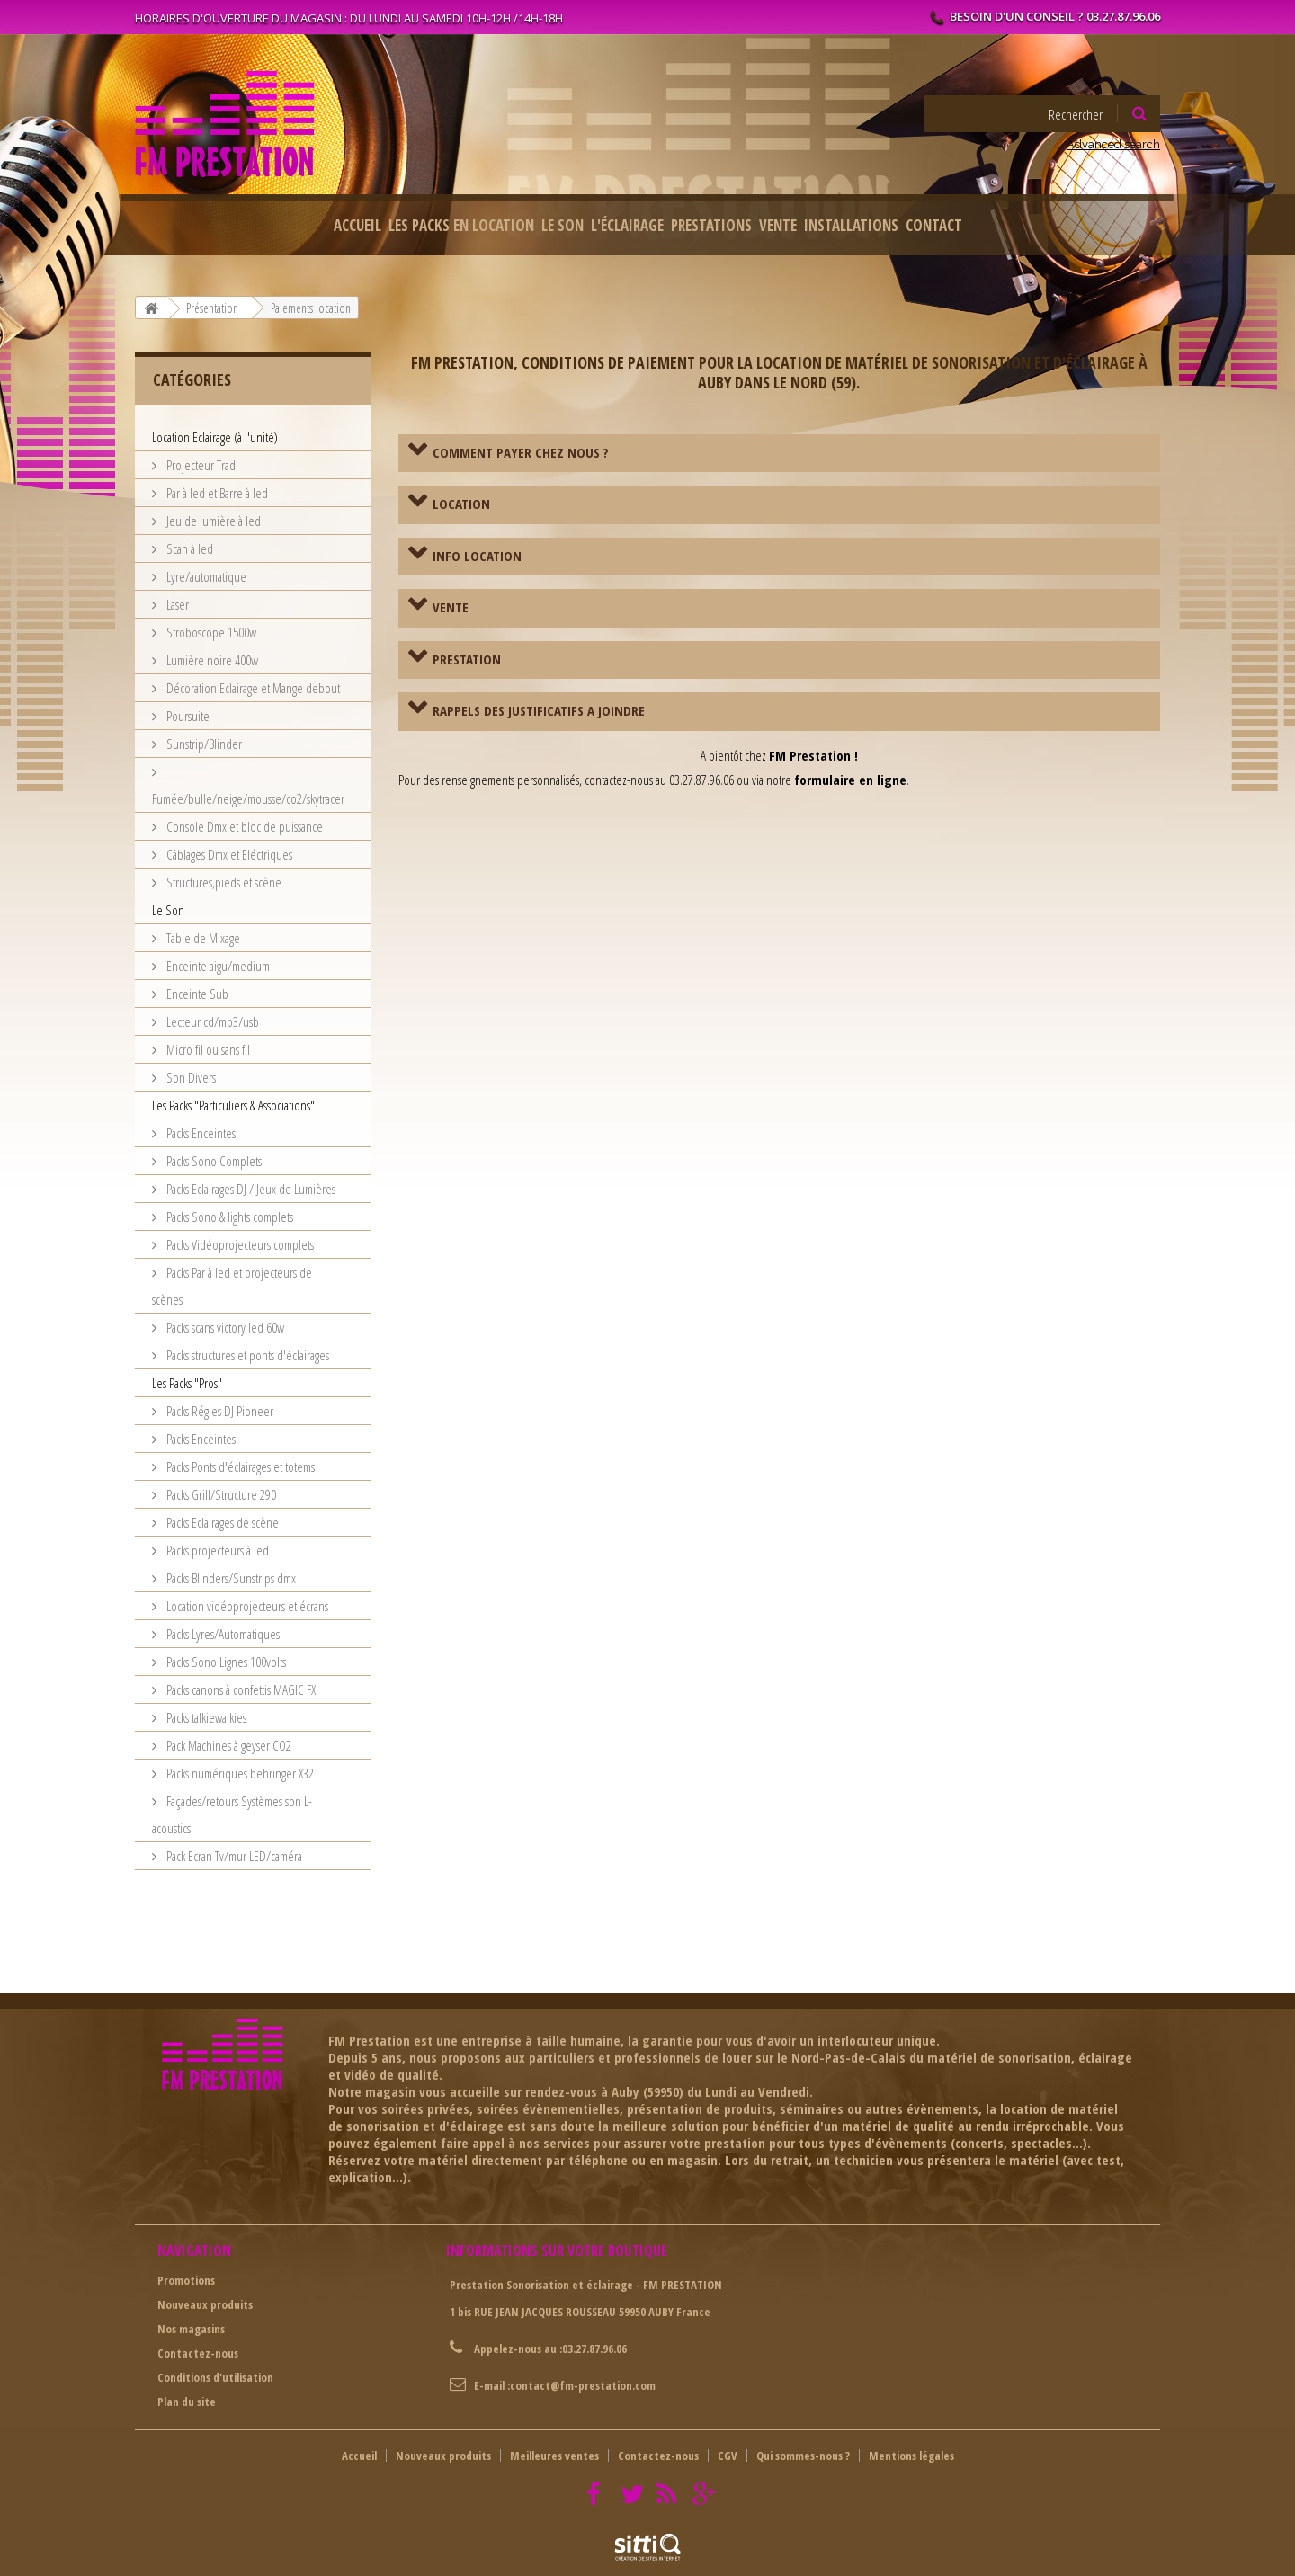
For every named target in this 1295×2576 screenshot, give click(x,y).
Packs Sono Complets (213, 1161)
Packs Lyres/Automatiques (222, 1634)
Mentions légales (911, 2455)
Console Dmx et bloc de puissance (243, 826)
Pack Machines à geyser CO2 (227, 1745)
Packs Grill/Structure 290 (220, 1494)
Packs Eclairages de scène (221, 1522)
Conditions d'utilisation (215, 2377)
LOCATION (461, 504)
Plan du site (186, 2401)
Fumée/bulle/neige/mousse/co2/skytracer (248, 798)
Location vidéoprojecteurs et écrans (246, 1606)
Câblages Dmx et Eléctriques (228, 854)
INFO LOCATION (477, 556)
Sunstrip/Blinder (203, 744)
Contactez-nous (197, 2353)
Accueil (357, 225)
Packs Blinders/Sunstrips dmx (230, 1578)
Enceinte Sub (196, 994)
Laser (176, 604)
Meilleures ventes (554, 2455)
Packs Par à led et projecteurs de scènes (232, 1285)
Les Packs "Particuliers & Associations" (233, 1105)
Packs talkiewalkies (205, 1717)
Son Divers (190, 1077)
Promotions (186, 2280)
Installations (851, 225)
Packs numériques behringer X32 (239, 1773)
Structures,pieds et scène (222, 882)
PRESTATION (467, 659)
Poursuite (187, 716)
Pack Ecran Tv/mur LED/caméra (233, 1856)
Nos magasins (191, 2329)
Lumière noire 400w (211, 660)
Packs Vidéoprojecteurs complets (239, 1244)
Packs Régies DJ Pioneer (218, 1411)
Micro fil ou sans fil (207, 1049)
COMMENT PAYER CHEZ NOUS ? (521, 452)
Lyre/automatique (205, 576)
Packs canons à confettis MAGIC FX (240, 1689)
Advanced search (1113, 144)
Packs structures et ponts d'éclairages (246, 1355)
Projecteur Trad (200, 465)
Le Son (562, 225)
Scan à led (188, 548)
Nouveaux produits (205, 2304)
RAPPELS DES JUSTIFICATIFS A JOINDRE (539, 710)
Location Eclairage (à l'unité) (215, 437)
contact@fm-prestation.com (583, 2385)
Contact (934, 225)
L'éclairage (627, 225)
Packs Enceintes (200, 1133)
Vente (778, 225)
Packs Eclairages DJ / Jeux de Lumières (249, 1189)
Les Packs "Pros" (187, 1383)
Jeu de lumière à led (212, 521)
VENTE (451, 607)
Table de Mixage (202, 938)
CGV (727, 2455)
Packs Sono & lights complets (228, 1217)
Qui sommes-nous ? (803, 2455)
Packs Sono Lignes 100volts (225, 1662)
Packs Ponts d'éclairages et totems (239, 1466)
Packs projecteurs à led (216, 1550)
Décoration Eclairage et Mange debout (252, 688)
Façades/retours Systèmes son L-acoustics (232, 1814)
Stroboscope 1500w (210, 632)
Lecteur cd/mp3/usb (211, 1021)
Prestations (711, 225)
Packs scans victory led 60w (224, 1327)
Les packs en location (461, 225)
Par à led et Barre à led (216, 493)
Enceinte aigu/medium (217, 966)
